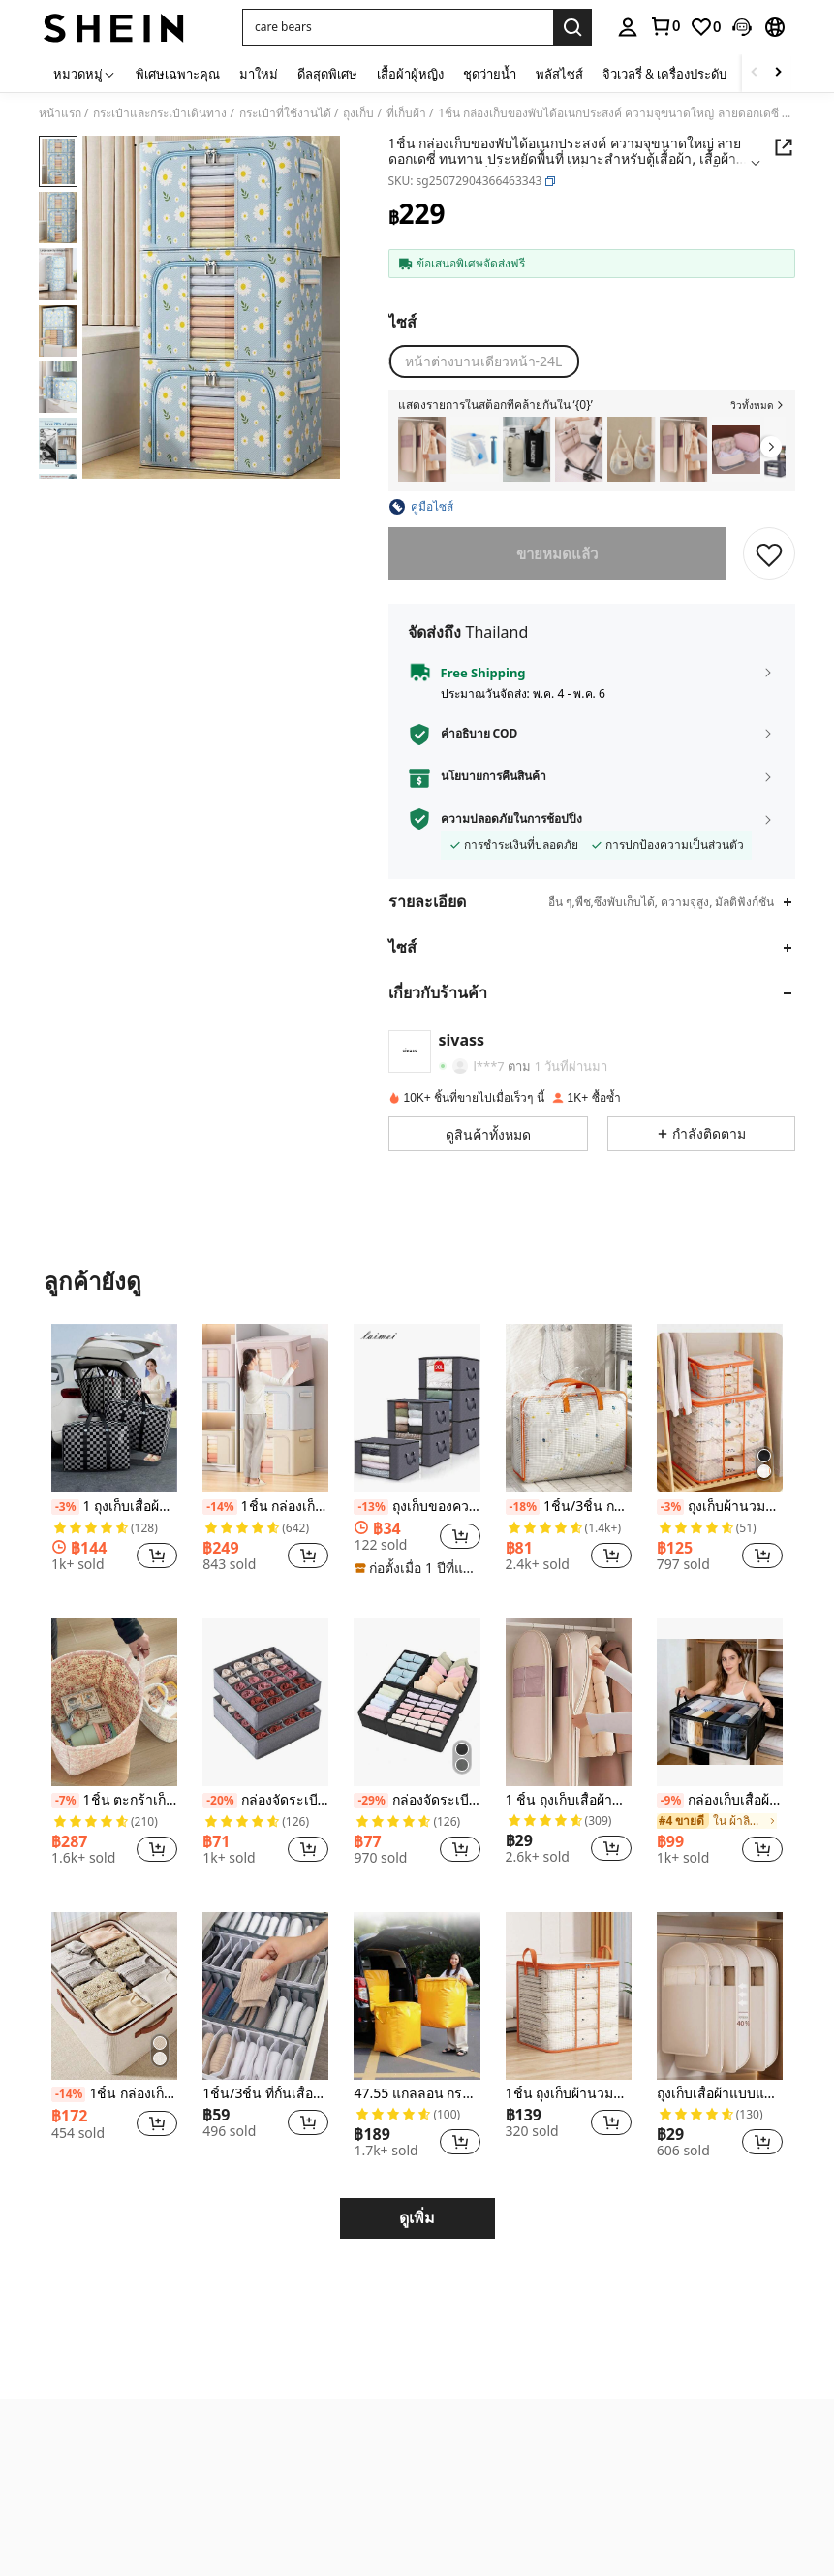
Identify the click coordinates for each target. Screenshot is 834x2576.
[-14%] (219, 1507)
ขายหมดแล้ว (558, 553)
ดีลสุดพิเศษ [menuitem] (327, 73)
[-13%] (370, 1507)
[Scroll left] (754, 73)
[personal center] (627, 27)
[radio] (483, 361)
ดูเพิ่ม (417, 2218)
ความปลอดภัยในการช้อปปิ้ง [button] (511, 819)
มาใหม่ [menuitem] (258, 73)
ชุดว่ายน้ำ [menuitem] (489, 73)
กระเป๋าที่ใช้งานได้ (285, 113)
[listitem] (422, 449)
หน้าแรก (60, 113)
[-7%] (65, 1800)
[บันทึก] (769, 553)
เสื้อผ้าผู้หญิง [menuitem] (410, 73)
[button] (397, 27)
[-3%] (65, 1507)
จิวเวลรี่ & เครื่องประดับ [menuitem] (664, 73)
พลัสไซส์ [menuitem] (559, 73)
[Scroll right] (778, 73)
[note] (416, 1568)
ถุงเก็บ (358, 113)
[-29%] (370, 1800)
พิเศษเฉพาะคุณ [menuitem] (178, 73)
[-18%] (523, 1507)
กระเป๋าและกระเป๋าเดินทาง (160, 113)
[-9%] (671, 1800)
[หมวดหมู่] (85, 73)
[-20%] (219, 1800)
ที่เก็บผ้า (406, 113)
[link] (664, 26)
